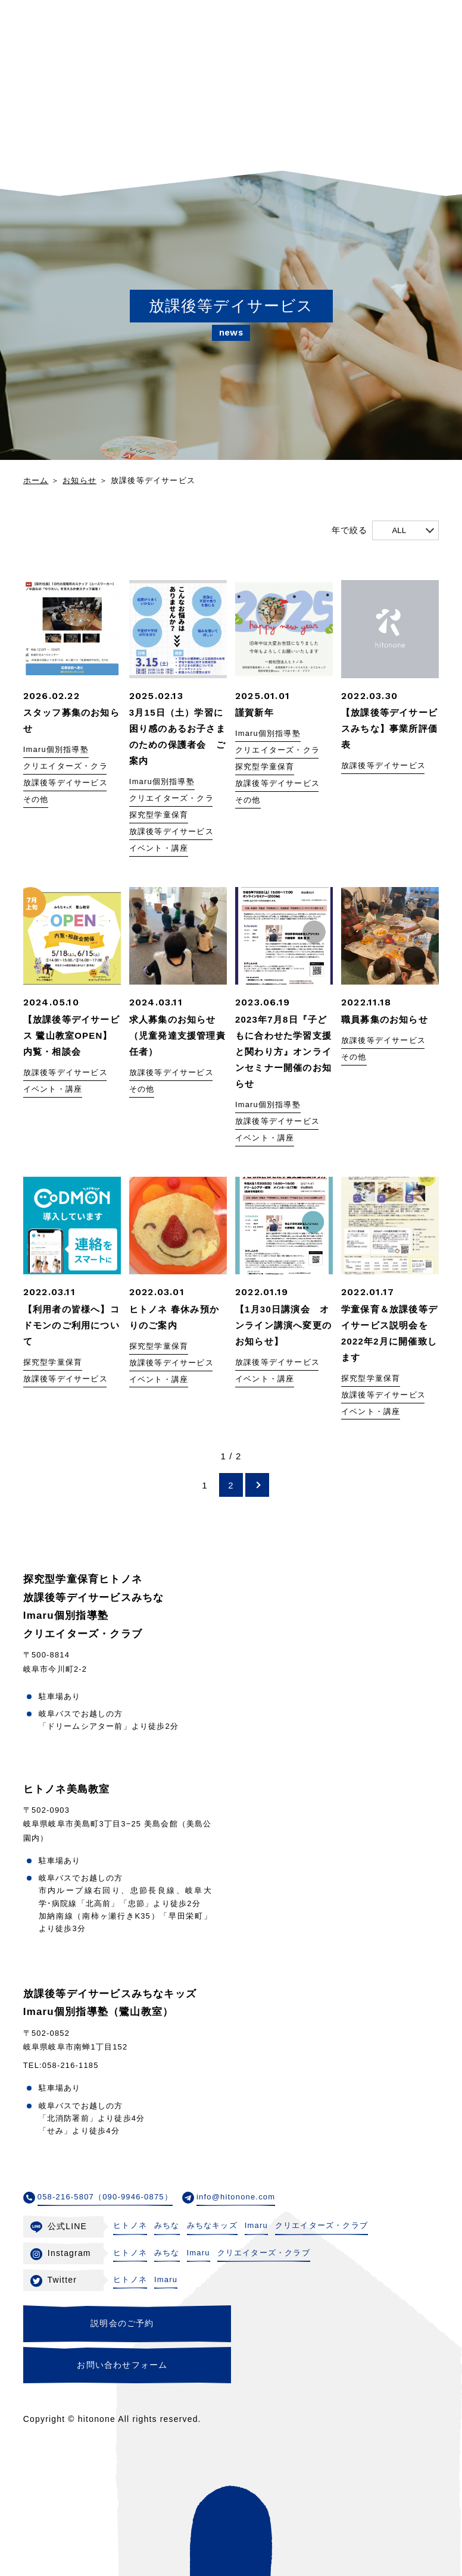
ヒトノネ (130, 2225)
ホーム (36, 480)
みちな (167, 2225)
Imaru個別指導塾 (56, 750)
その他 (36, 800)
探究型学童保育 (158, 815)
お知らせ (79, 480)
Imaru (256, 2225)
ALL (399, 530)
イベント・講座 (158, 849)
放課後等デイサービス (65, 783)
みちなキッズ (212, 2225)
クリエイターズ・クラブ (69, 766)
